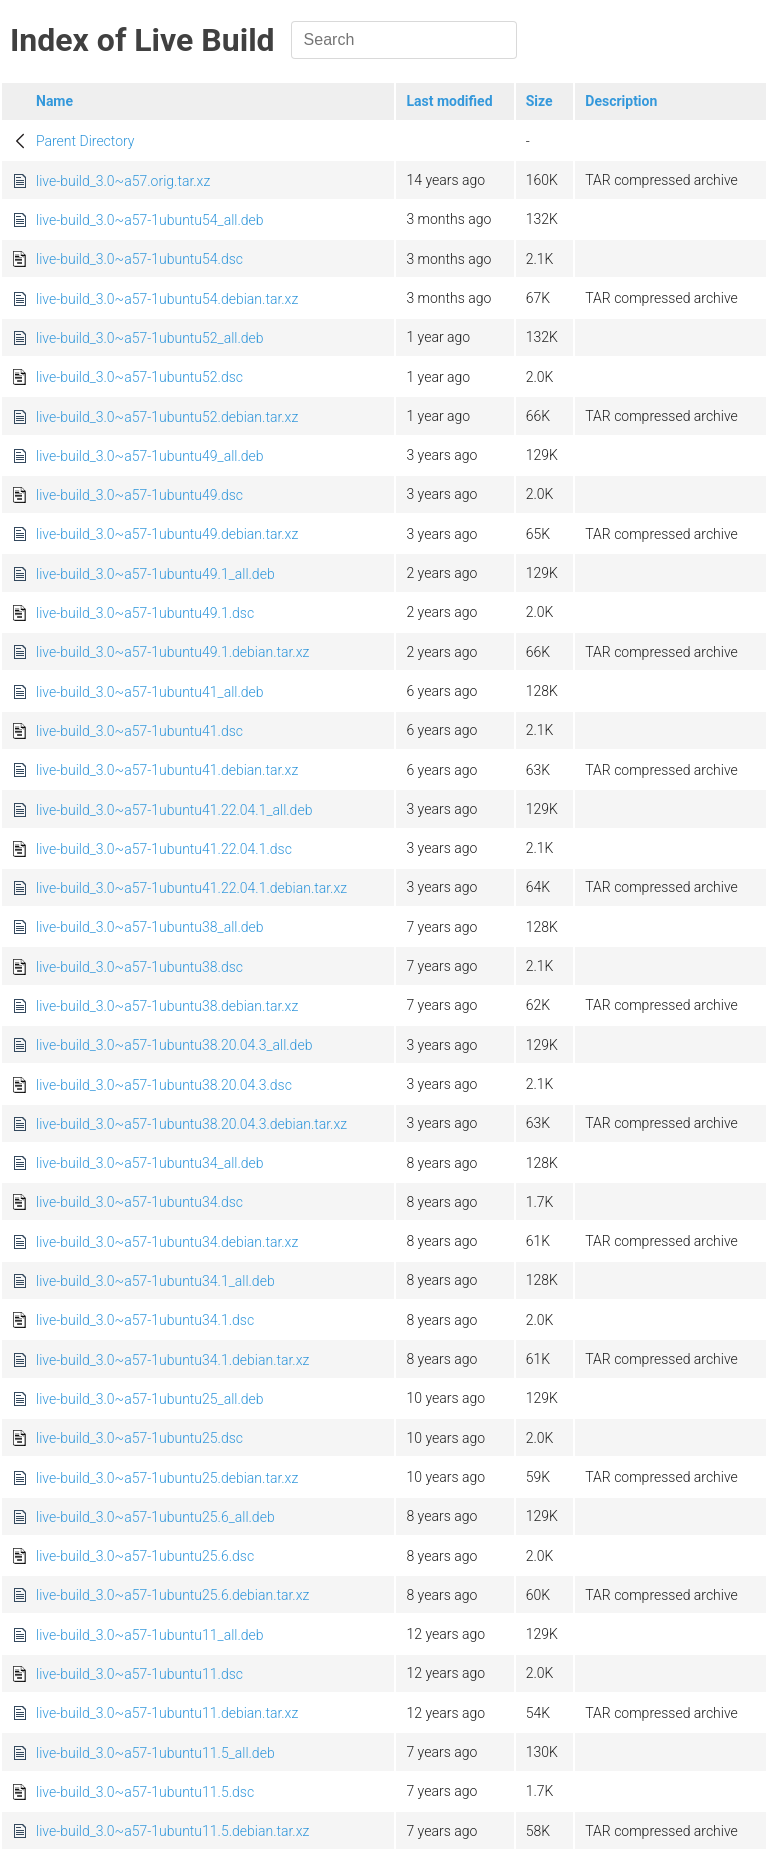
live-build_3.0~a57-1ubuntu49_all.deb (150, 456)
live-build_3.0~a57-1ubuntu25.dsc (139, 1438)
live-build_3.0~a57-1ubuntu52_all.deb (150, 338)
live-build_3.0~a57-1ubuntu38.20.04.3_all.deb (174, 1045)
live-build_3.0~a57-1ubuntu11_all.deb (150, 1635)
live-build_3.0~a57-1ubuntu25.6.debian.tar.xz (172, 1595)
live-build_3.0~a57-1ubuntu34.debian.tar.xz (167, 1242)
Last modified (449, 101)
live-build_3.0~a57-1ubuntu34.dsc (139, 1202)
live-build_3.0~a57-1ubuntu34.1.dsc (145, 1320)
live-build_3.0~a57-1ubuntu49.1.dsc (145, 613)
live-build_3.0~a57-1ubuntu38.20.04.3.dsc (164, 1085)
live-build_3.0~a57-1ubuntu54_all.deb (150, 220)
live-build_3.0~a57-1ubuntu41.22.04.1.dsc (164, 849)
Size (539, 101)
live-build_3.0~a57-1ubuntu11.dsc (139, 1674)
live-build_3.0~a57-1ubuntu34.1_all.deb (155, 1281)
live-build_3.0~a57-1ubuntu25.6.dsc (145, 1556)
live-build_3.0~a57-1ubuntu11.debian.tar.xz (167, 1713)
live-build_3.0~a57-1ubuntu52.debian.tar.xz (167, 417)
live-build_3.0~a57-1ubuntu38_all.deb (150, 927)
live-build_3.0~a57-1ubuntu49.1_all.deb (155, 574)
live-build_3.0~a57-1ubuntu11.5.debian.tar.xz (172, 1831)
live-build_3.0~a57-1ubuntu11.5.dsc (145, 1792)
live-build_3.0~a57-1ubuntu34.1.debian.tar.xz (172, 1360)
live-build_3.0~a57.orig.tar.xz (123, 181)
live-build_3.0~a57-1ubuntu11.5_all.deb (155, 1753)
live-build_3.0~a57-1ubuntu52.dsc (139, 377)
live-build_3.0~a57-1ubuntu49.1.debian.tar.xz (172, 652)
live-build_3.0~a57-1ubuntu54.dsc (139, 259)
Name (54, 101)
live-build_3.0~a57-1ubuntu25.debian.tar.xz (167, 1478)
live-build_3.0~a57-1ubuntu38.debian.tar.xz (167, 1006)
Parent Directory (85, 141)
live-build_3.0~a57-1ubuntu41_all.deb (150, 692)
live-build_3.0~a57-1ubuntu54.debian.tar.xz (167, 299)
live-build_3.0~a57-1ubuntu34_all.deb (150, 1163)
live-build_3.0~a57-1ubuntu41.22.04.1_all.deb (174, 810)
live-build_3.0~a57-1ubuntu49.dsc (139, 495)
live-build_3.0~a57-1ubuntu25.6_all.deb (155, 1517)
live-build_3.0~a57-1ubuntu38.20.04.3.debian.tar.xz (191, 1124)
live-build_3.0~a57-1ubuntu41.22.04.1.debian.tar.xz (191, 888)
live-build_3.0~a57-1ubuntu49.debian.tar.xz (167, 534)
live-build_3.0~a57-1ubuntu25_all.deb (150, 1399)
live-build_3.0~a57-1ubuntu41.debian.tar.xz (167, 770)
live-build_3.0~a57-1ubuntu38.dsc (139, 967)
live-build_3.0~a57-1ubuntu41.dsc (139, 731)
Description (621, 101)
